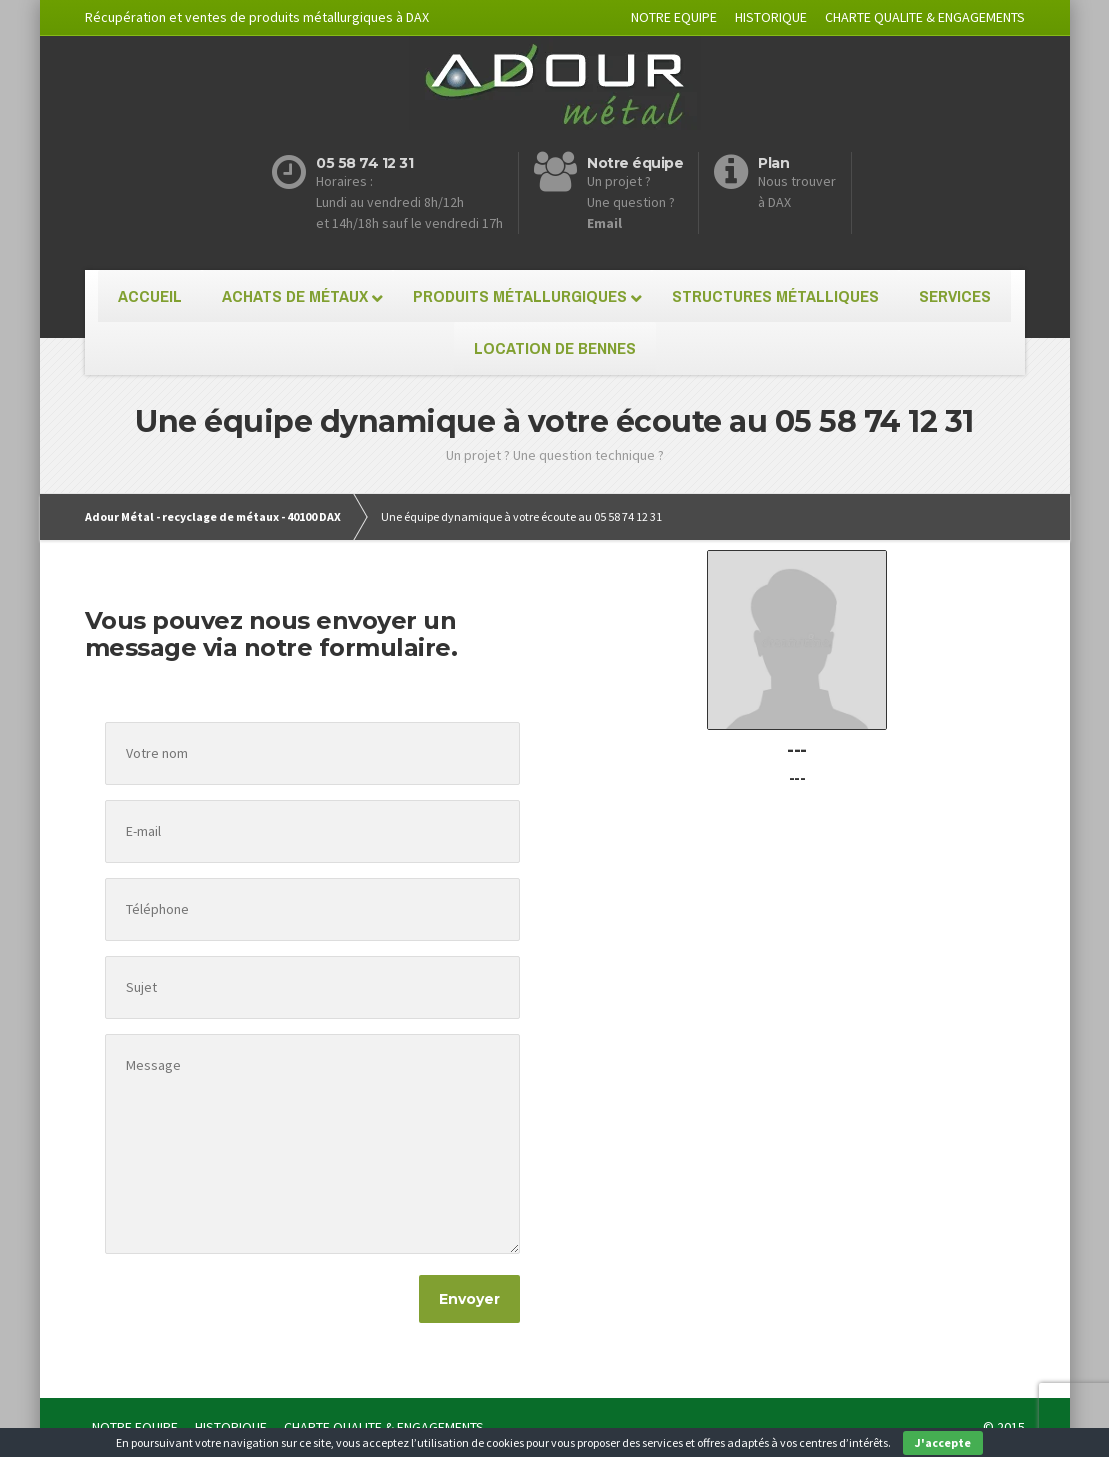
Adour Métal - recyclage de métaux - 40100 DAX (213, 516)
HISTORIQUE (771, 17)
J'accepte (943, 1442)
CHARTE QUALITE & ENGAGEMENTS (925, 17)
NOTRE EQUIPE (674, 17)
